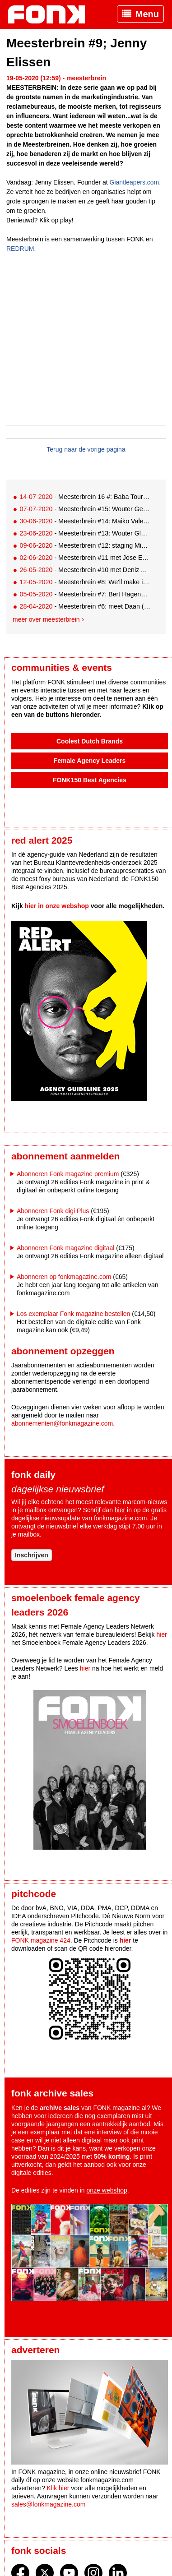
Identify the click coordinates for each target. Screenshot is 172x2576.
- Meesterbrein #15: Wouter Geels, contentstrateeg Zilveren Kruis (85, 508)
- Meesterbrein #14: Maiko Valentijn (85, 521)
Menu (147, 14)
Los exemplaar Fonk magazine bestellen (73, 1313)
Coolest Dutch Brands (89, 741)
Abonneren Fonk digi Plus (53, 1210)
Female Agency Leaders (90, 760)
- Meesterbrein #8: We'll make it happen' (85, 582)
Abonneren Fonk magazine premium (68, 1173)
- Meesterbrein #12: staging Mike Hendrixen (85, 545)
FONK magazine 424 (40, 1940)
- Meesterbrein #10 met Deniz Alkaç (85, 569)
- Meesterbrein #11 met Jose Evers (85, 557)
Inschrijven (31, 1555)
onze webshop (107, 2190)
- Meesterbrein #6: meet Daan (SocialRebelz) (85, 606)
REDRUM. (21, 248)
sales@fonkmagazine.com (48, 2504)
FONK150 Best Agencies (89, 780)
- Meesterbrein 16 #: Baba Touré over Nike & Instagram (85, 496)
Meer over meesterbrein (46, 619)
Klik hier (58, 2488)
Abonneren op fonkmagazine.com (64, 1276)
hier (120, 1510)
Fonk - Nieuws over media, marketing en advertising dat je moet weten (51, 14)
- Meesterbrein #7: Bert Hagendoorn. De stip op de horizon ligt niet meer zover (85, 594)
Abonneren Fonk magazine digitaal (65, 1247)
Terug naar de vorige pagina (85, 449)
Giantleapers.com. (135, 182)
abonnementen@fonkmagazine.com (62, 1423)
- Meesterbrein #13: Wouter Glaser (85, 533)
